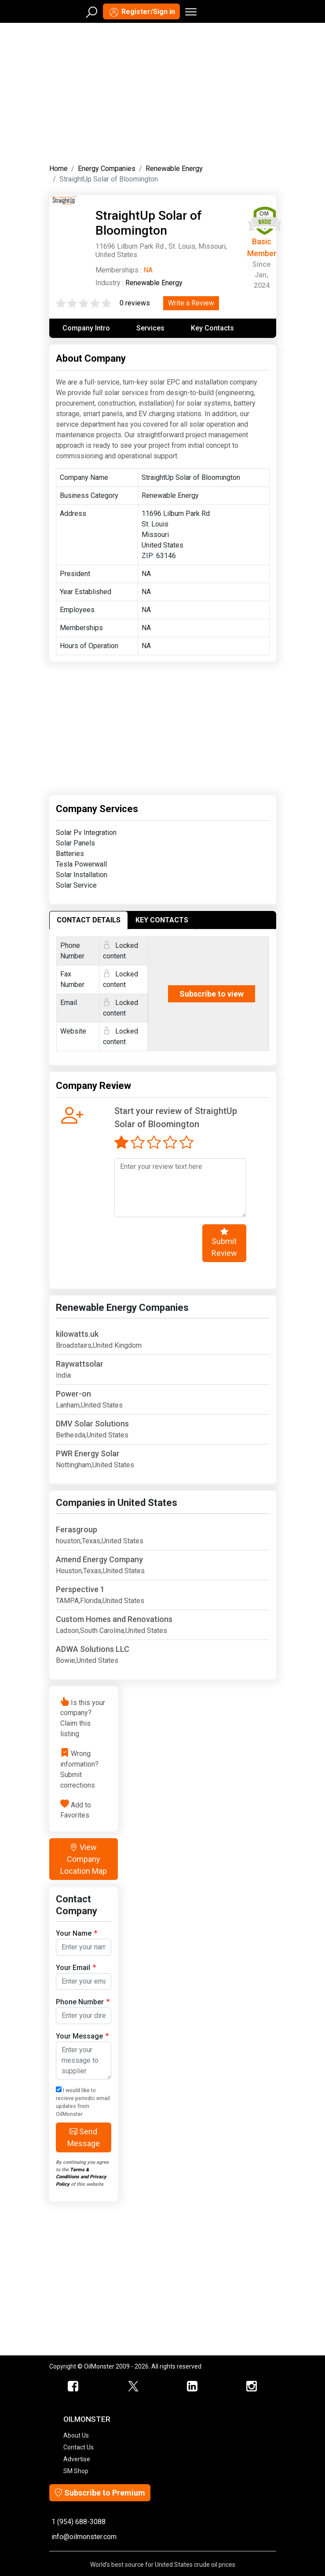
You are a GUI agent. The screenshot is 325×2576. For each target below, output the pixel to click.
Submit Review (224, 1242)
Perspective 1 (80, 1589)
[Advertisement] (162, 91)
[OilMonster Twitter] (133, 2386)
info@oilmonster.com (84, 2536)
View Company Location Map (83, 1859)
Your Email (76, 1967)
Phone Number (83, 2001)
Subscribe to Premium (100, 2492)
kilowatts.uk (77, 1334)
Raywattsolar (79, 1363)
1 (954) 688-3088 (78, 2522)
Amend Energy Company (99, 1559)
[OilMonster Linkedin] (192, 2386)
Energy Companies (106, 168)
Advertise (76, 2459)
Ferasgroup (76, 1529)
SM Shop (75, 2470)
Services (150, 328)
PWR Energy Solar (88, 1453)
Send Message (83, 2137)
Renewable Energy (174, 168)
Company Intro (86, 328)
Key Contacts (212, 328)
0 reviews (135, 303)
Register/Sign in (141, 12)
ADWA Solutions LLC (92, 1649)
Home (58, 168)
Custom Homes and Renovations (114, 1619)
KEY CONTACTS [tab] (161, 920)
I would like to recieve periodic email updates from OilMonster (83, 2101)
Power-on (73, 1393)
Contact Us (78, 2447)
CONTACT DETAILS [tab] (89, 920)
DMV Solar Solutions (92, 1423)
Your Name (76, 1932)
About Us (76, 2435)
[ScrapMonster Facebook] (73, 2386)
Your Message (82, 2035)
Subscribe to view (211, 993)
